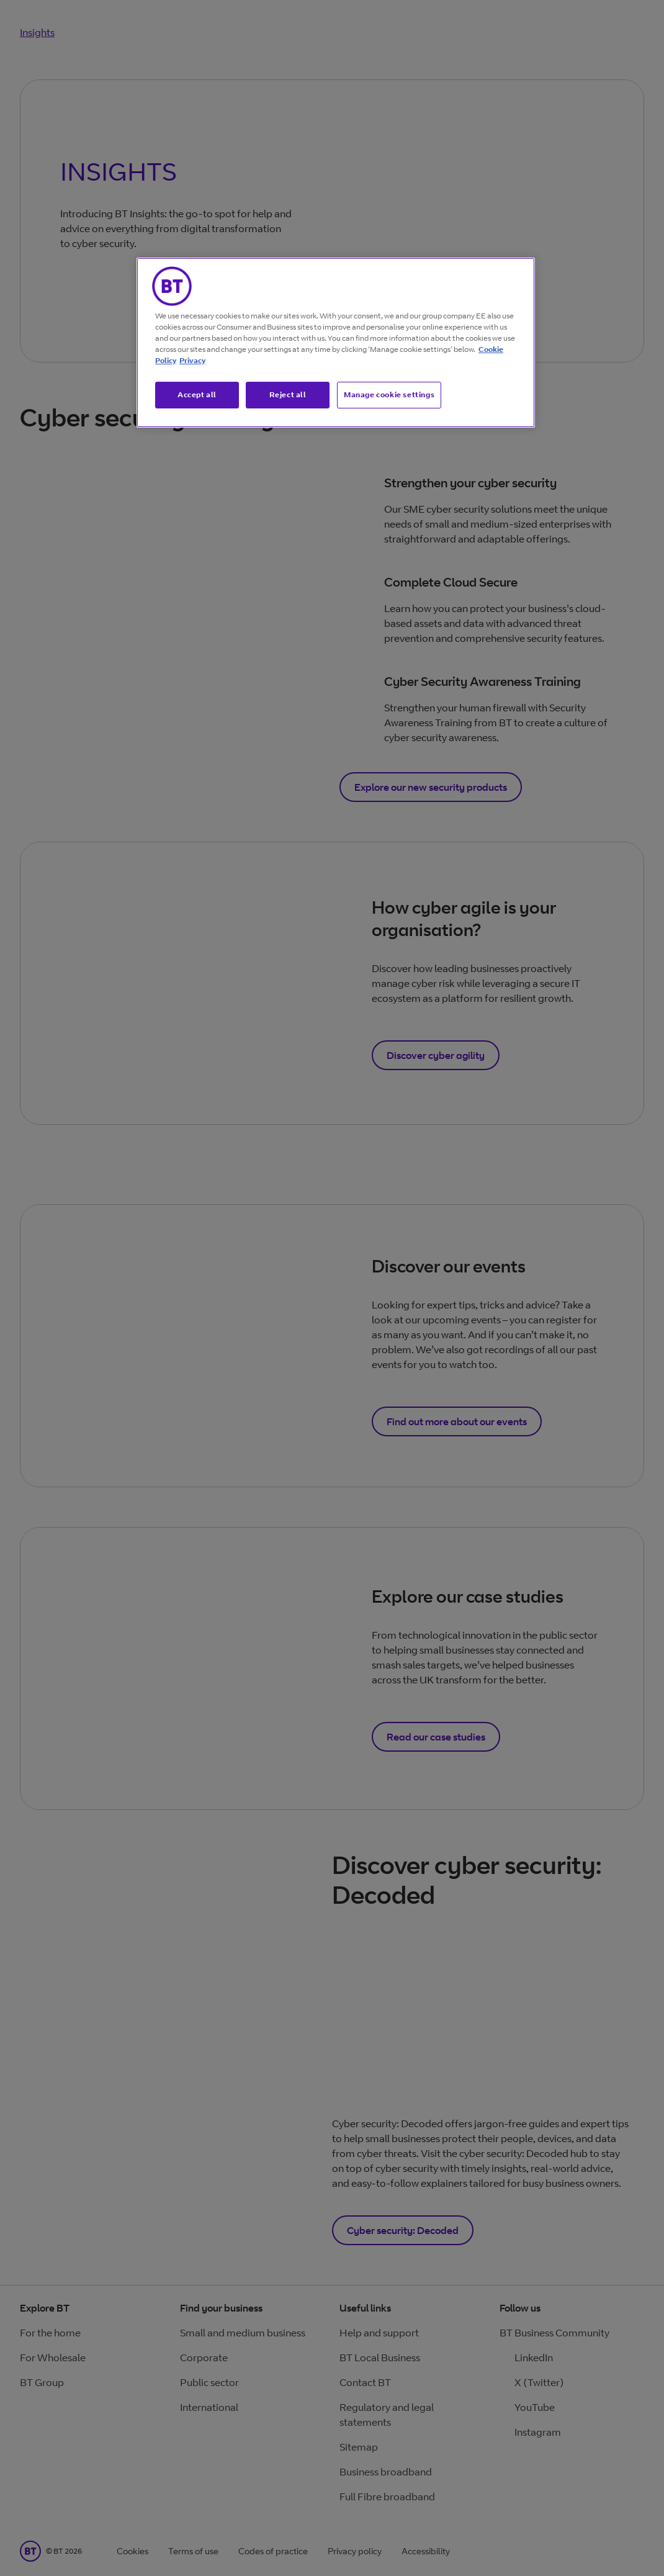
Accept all (197, 394)
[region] (336, 343)
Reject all (288, 394)
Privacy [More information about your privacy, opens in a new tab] (192, 360)
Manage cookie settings (389, 394)
